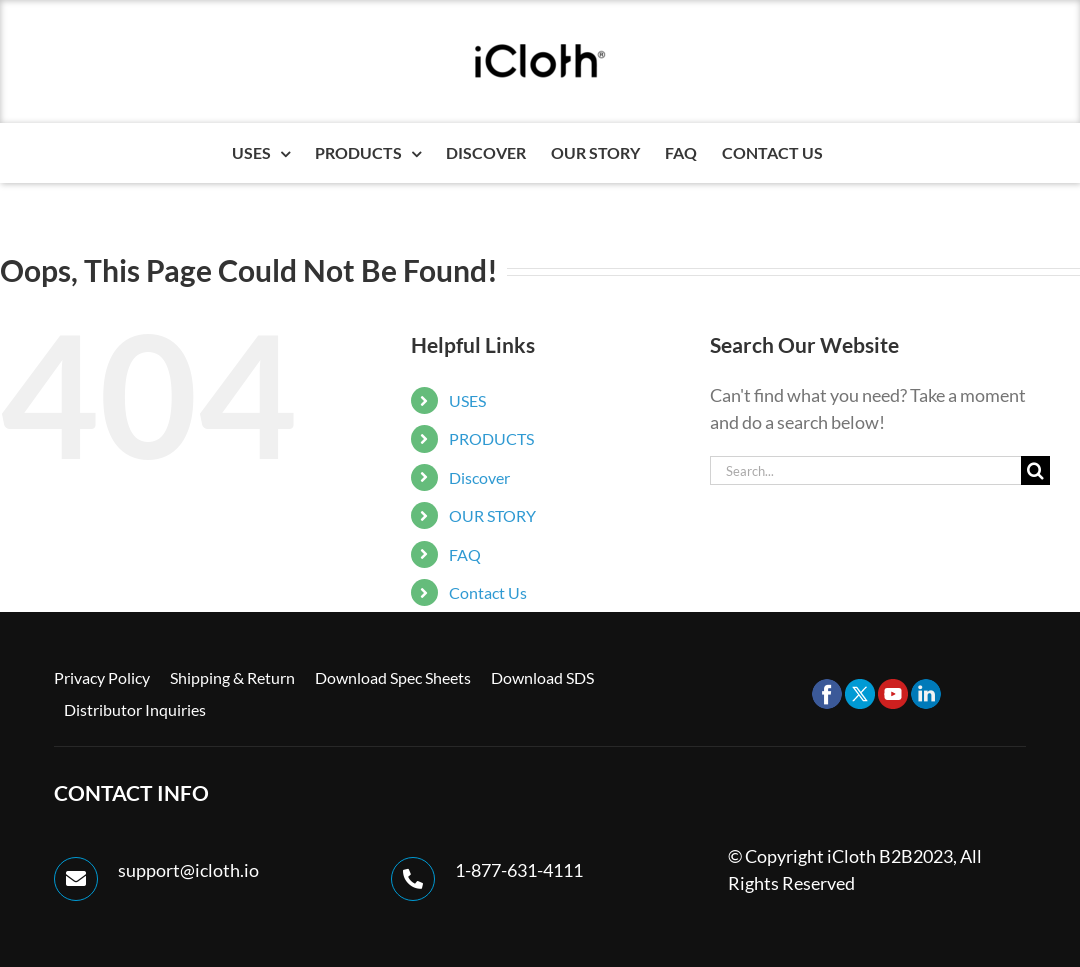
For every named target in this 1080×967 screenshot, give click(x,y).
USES (467, 400)
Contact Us (488, 592)
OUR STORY (492, 515)
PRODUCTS (491, 438)
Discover (479, 477)
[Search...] (865, 470)
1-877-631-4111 (519, 870)
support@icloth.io (188, 870)
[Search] (1035, 470)
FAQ (465, 554)
